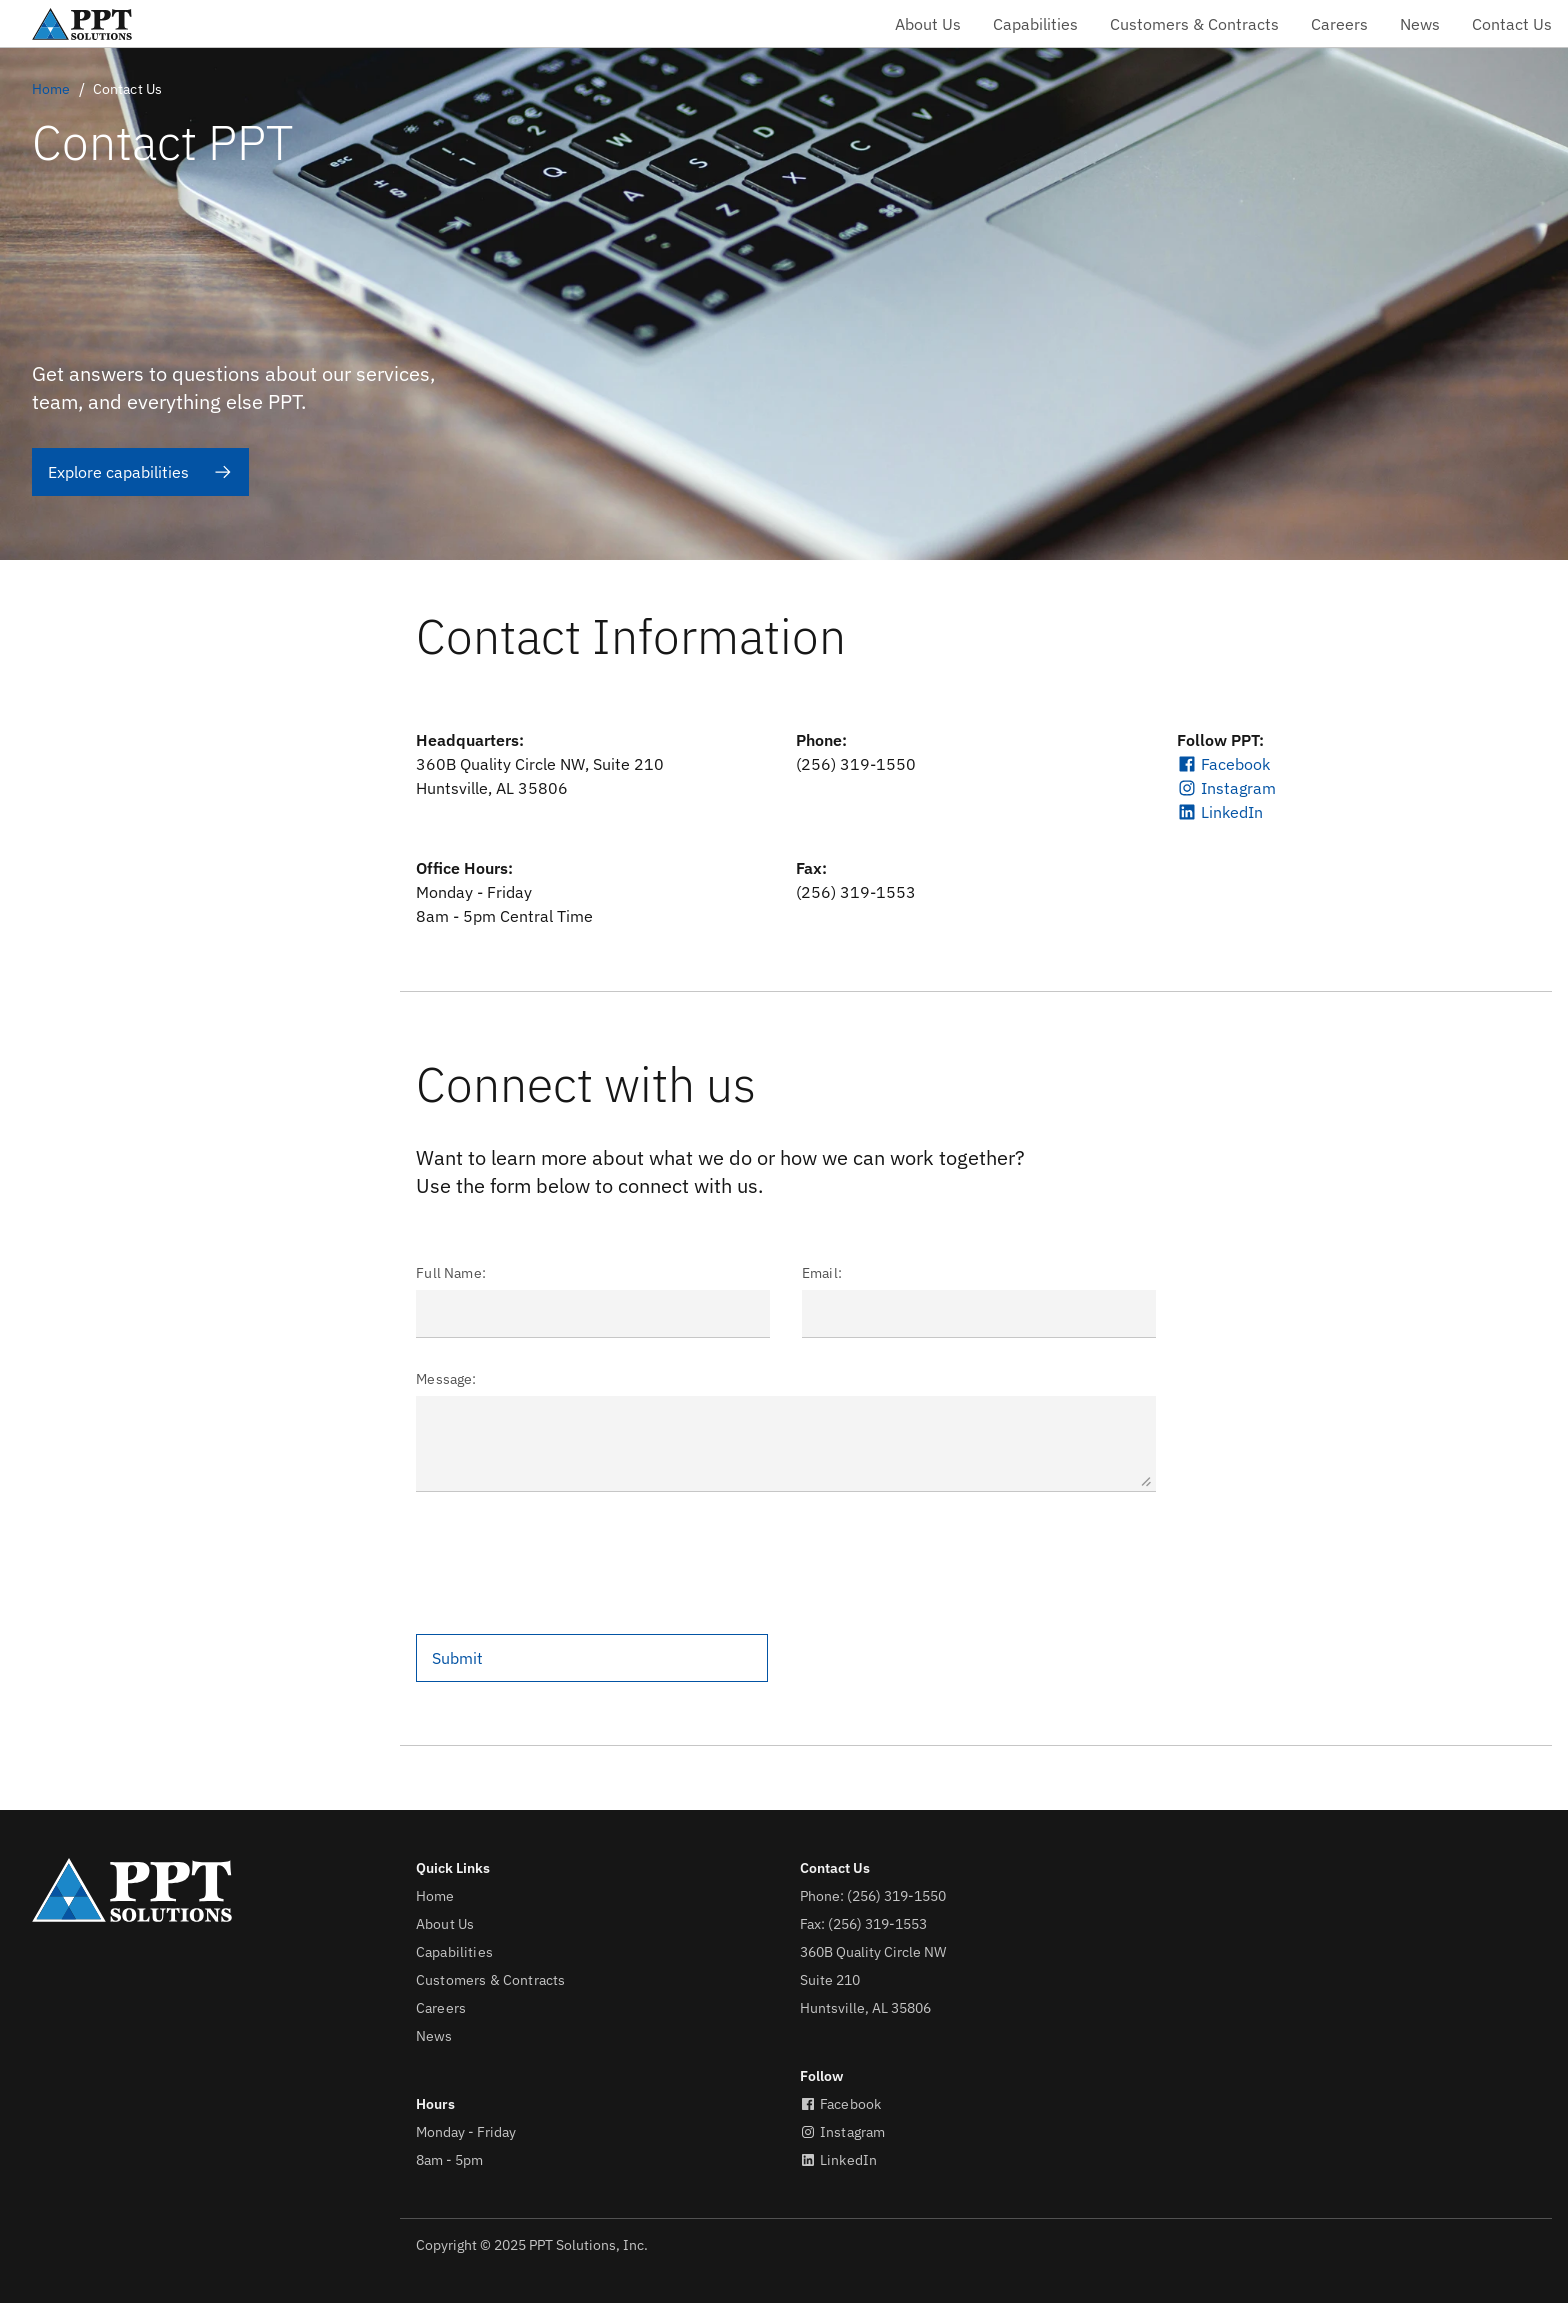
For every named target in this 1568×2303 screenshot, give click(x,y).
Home (51, 89)
